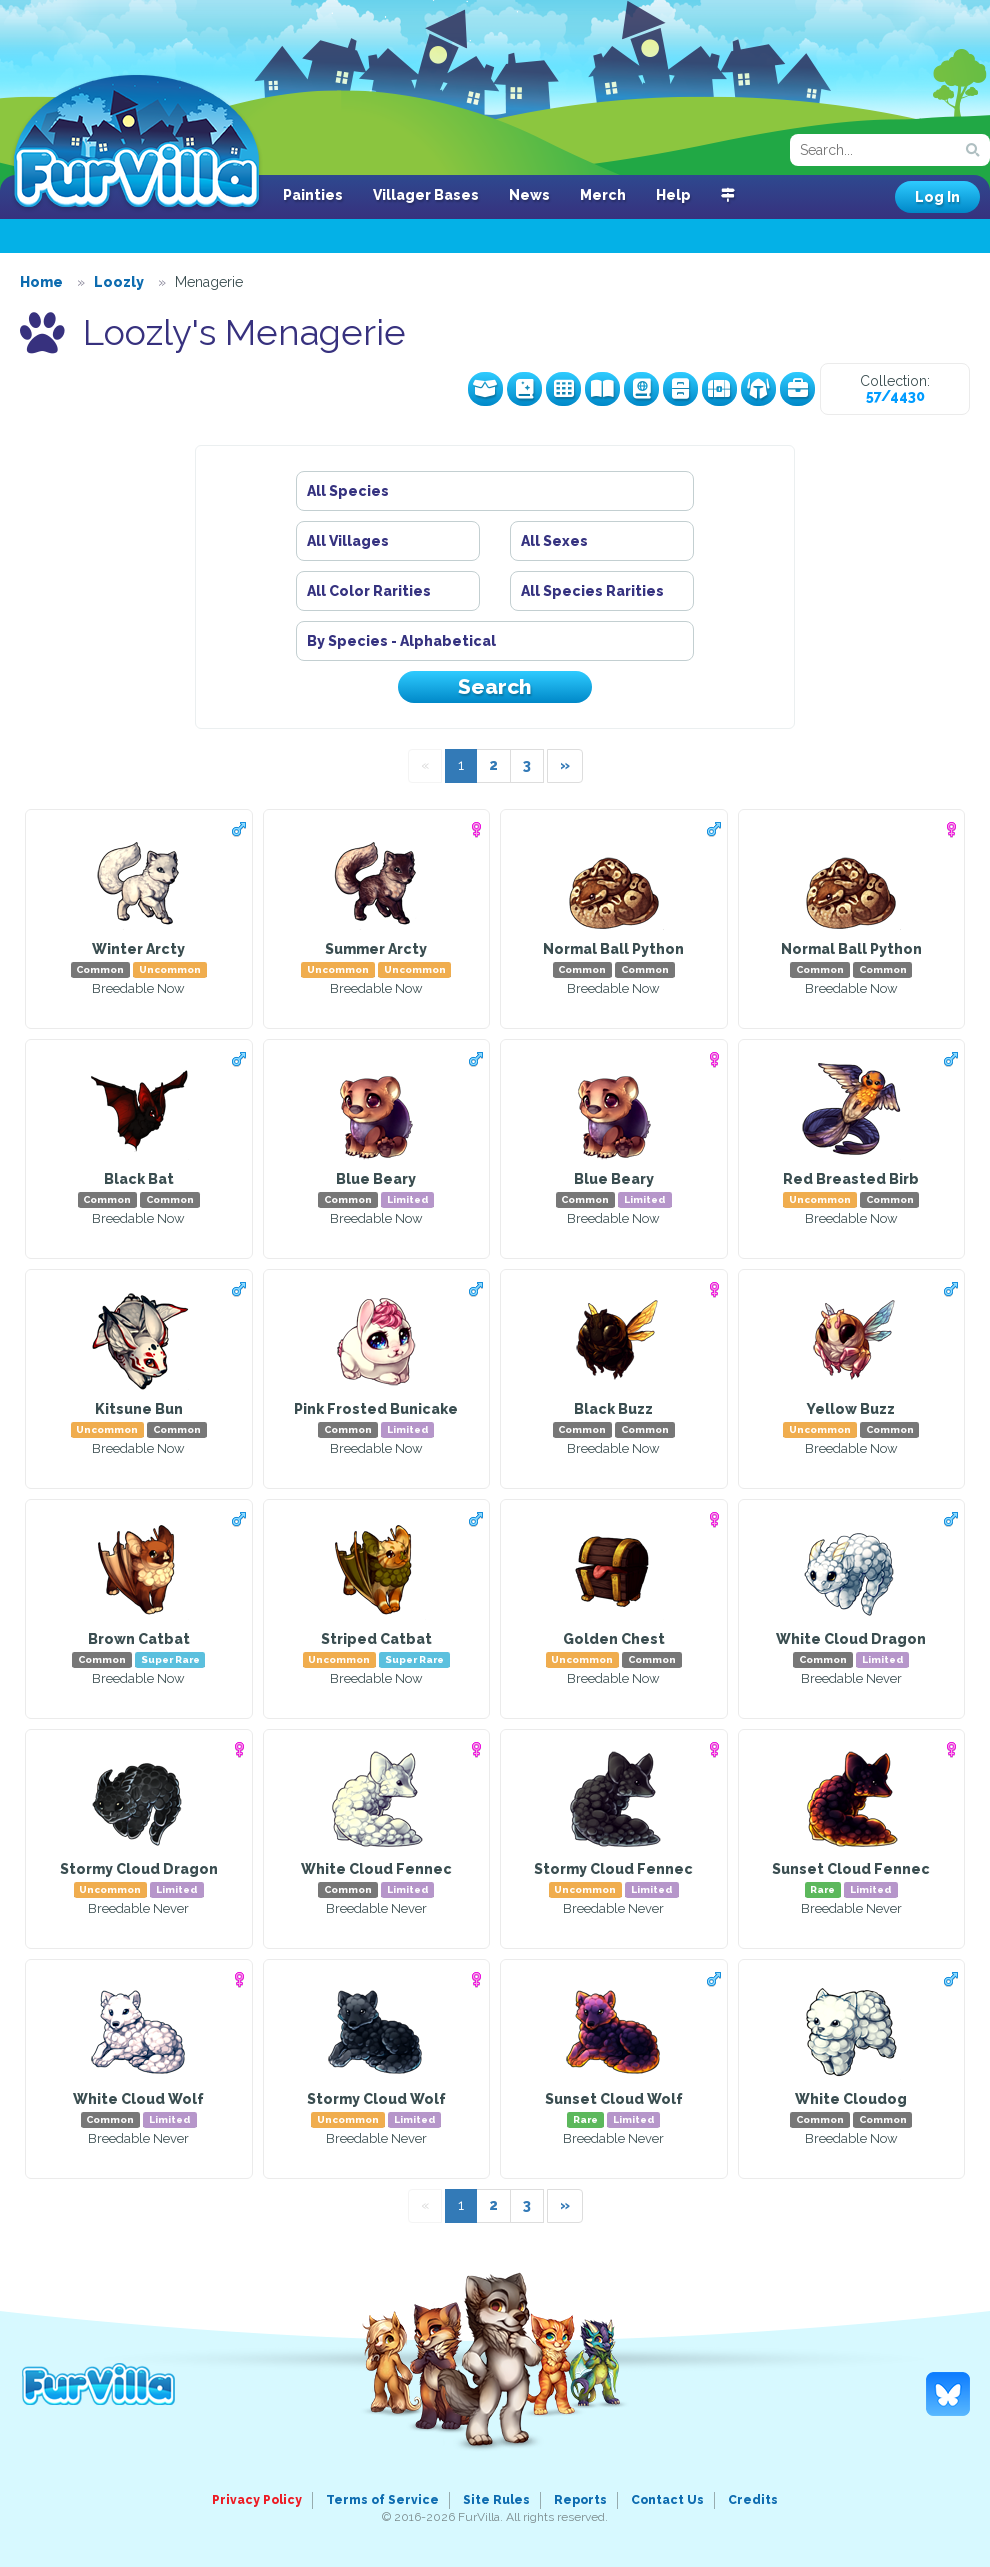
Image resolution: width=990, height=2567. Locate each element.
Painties (313, 195)
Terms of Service (382, 2500)
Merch (603, 195)
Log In (937, 197)
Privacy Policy (257, 2500)
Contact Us (667, 2500)
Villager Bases (426, 195)
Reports (580, 2500)
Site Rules (496, 2500)
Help (673, 195)
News (529, 195)
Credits (753, 2500)
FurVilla (136, 143)
